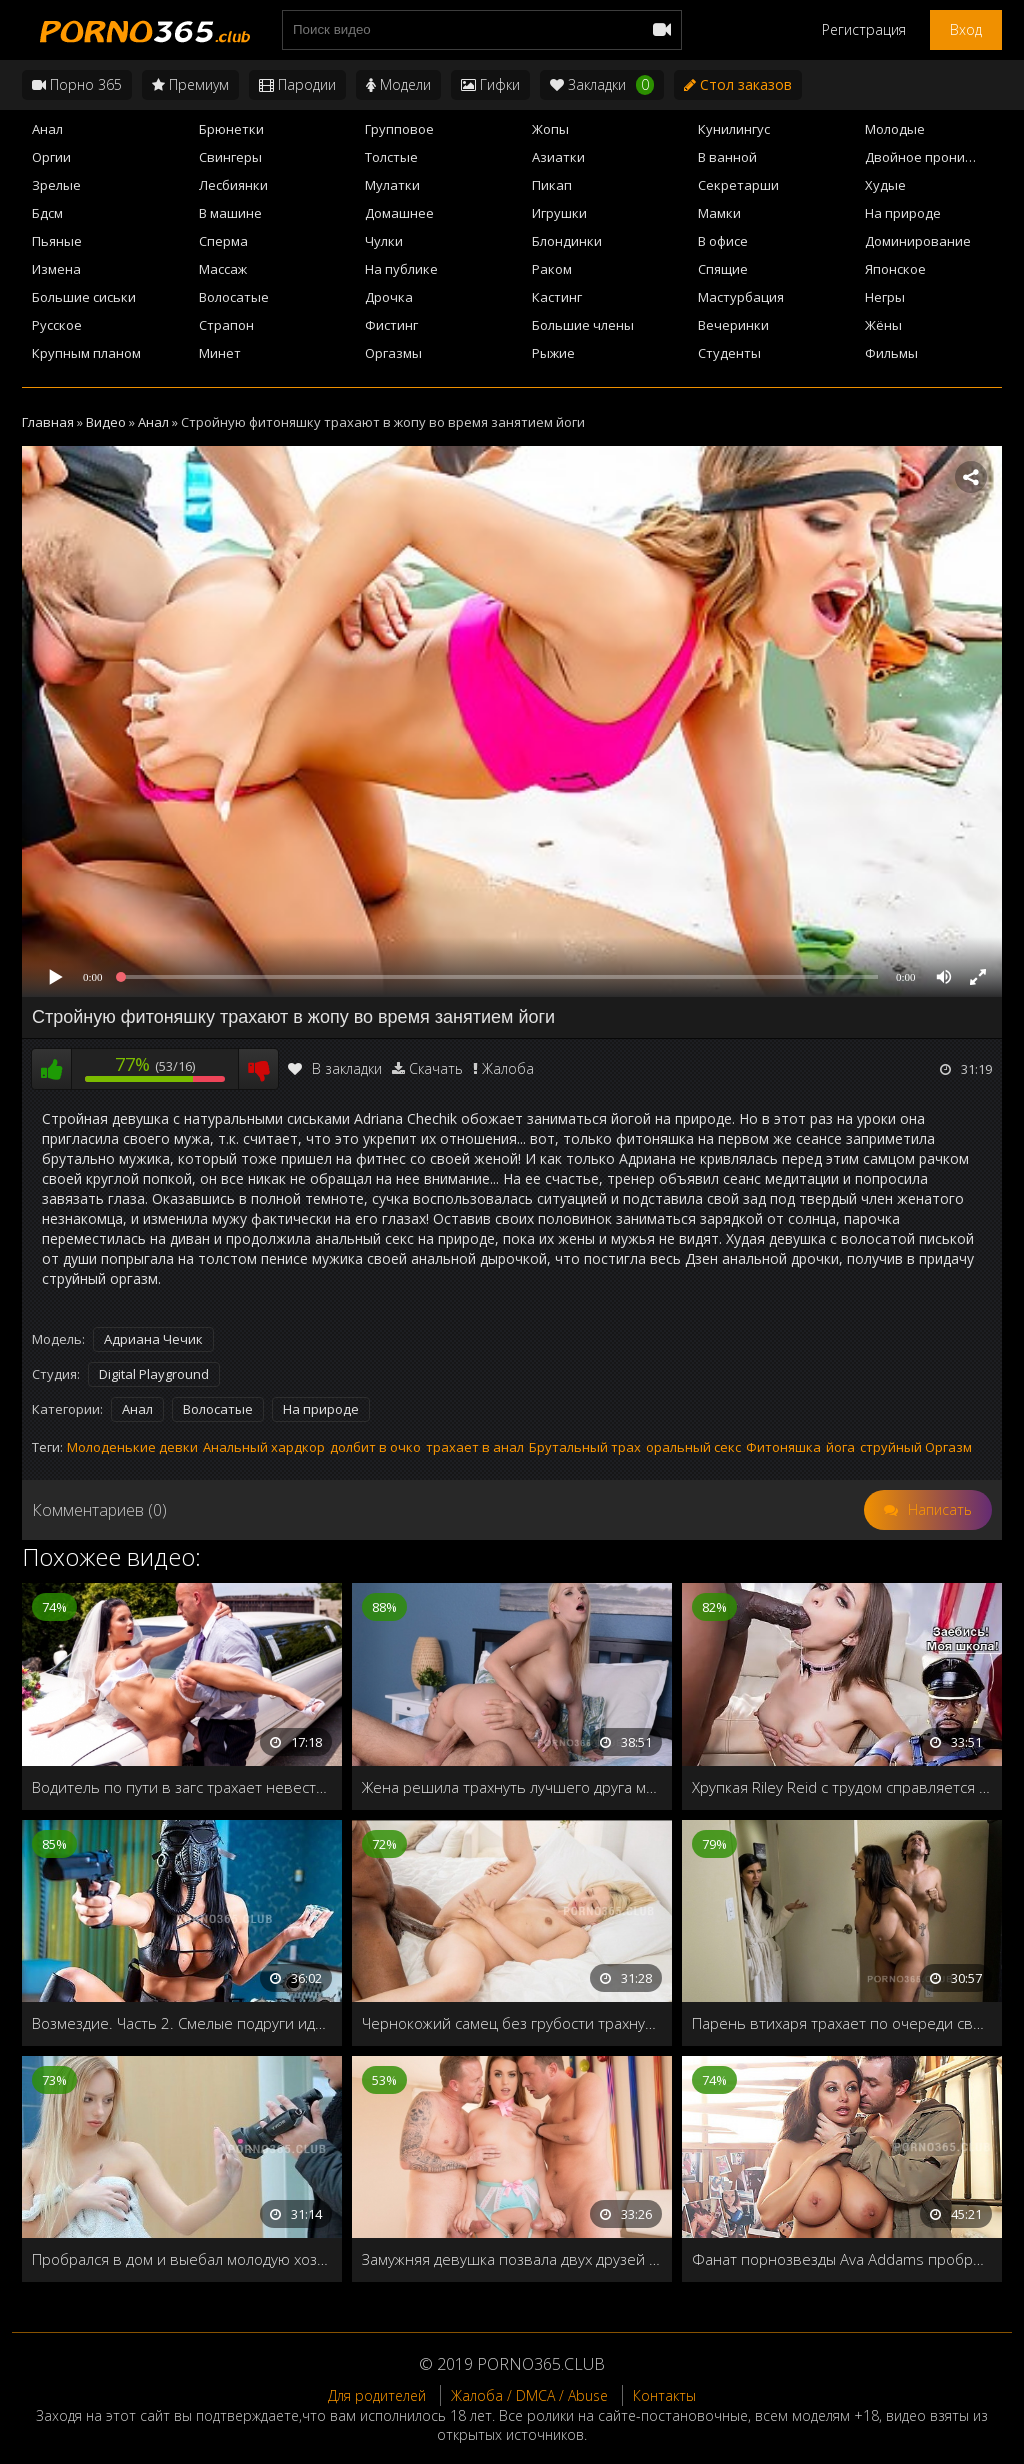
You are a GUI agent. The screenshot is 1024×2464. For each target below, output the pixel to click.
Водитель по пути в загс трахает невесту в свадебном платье (182, 1787)
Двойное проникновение (933, 157)
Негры (885, 297)
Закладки (602, 85)
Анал (47, 129)
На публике (401, 269)
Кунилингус (734, 129)
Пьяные (57, 241)
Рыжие (553, 353)
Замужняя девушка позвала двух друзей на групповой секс (512, 2259)
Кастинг (557, 297)
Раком (552, 269)
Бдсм (47, 213)
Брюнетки (231, 129)
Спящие (723, 269)
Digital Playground (154, 1374)
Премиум (190, 84)
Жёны (883, 325)
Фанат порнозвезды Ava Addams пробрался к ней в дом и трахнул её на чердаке (842, 2259)
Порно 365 (77, 84)
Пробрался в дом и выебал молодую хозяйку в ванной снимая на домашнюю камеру (182, 2259)
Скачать (436, 1068)
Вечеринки (733, 325)
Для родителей (377, 2395)
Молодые (895, 129)
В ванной (727, 157)
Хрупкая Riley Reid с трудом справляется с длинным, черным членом (842, 1787)
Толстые (391, 157)
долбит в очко (375, 1447)
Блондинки (567, 241)
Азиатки (558, 157)
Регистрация (864, 29)
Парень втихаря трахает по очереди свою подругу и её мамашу (842, 2023)
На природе (903, 213)
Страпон (226, 325)
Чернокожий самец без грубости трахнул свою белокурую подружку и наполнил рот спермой (512, 2023)
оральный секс (693, 1447)
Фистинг (391, 325)
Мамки (719, 213)
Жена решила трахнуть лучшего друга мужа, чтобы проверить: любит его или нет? (512, 1787)
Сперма (223, 241)
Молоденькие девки (132, 1447)
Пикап (552, 185)
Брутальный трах (585, 1447)
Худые (885, 185)
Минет (220, 353)
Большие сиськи (84, 297)
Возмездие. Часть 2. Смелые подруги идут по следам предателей (182, 2023)
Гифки (490, 84)
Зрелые (56, 185)
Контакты (664, 2395)
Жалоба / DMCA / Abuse (529, 2395)
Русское (57, 325)
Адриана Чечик (153, 1339)
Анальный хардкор (264, 1447)
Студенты (729, 353)
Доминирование (918, 241)
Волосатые (234, 297)
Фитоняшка (783, 1447)
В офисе (723, 241)
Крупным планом (86, 353)
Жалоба (508, 1068)
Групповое (399, 129)
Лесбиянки (233, 185)
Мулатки (392, 185)
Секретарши (738, 185)
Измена (56, 269)
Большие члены (583, 325)
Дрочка (389, 297)
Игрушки (559, 213)
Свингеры (230, 157)
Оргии (51, 157)
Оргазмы (393, 353)
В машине (230, 213)
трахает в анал (475, 1447)
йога (840, 1447)
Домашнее (399, 213)
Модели (398, 84)
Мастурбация (741, 297)
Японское (895, 269)
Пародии (297, 84)
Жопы (550, 129)
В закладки (335, 1068)
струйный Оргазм (916, 1447)
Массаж (223, 269)
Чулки (384, 241)
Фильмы (891, 353)
